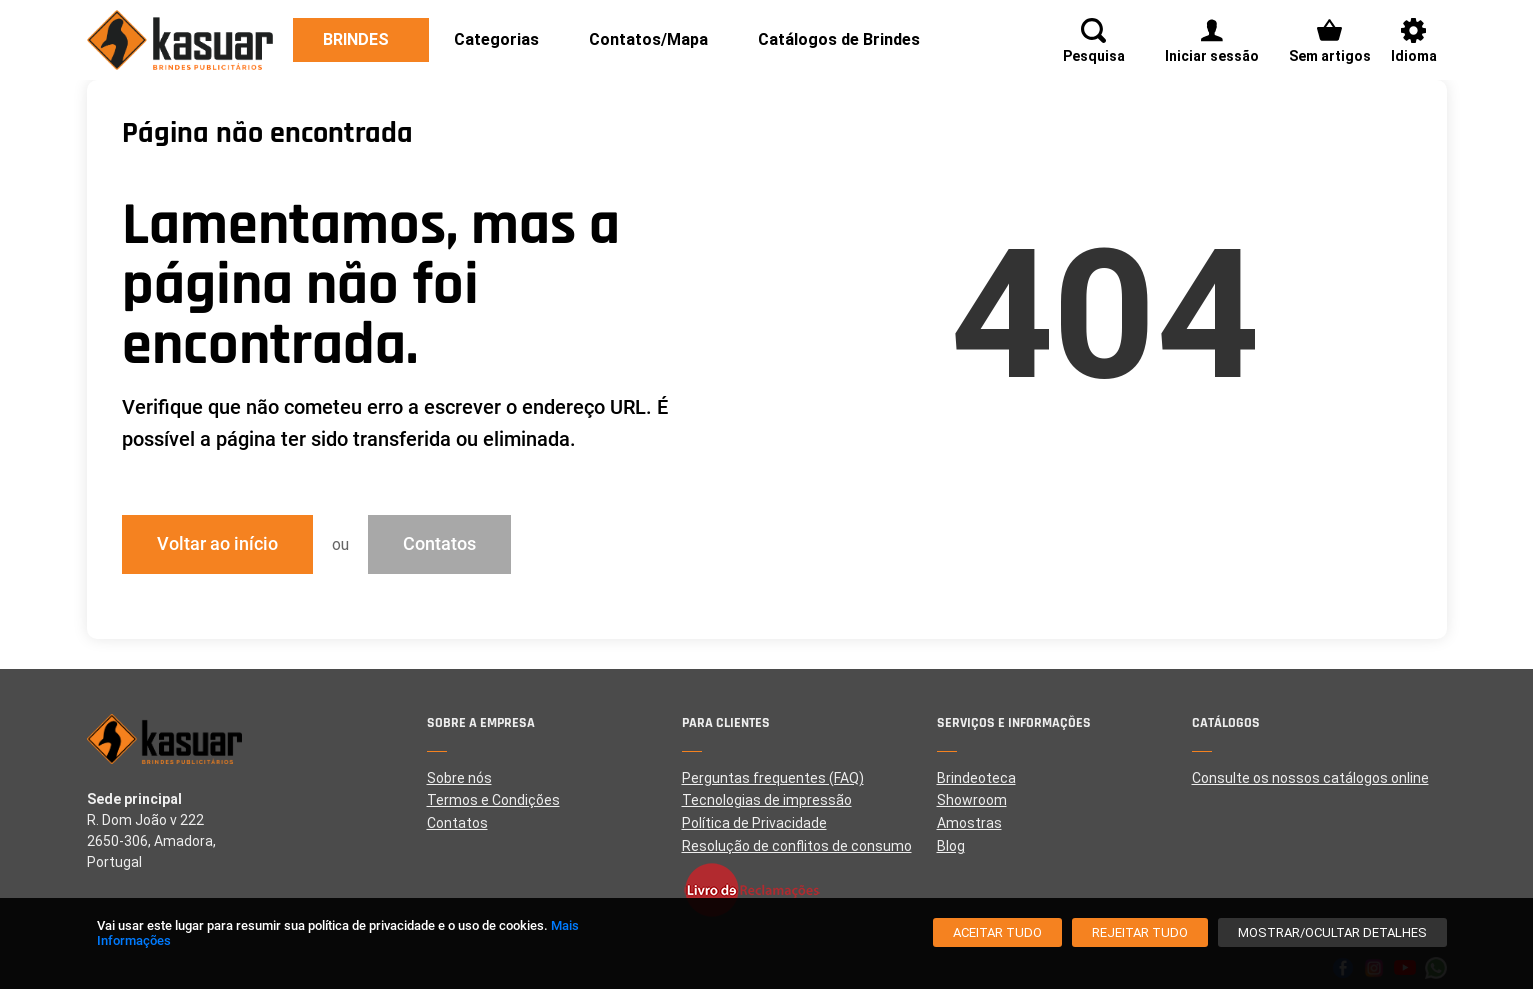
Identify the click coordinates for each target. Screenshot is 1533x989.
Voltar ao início (217, 543)
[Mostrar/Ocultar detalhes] (1332, 932)
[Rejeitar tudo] (1140, 932)
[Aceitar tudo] (997, 932)
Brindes (356, 39)
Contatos (439, 543)
